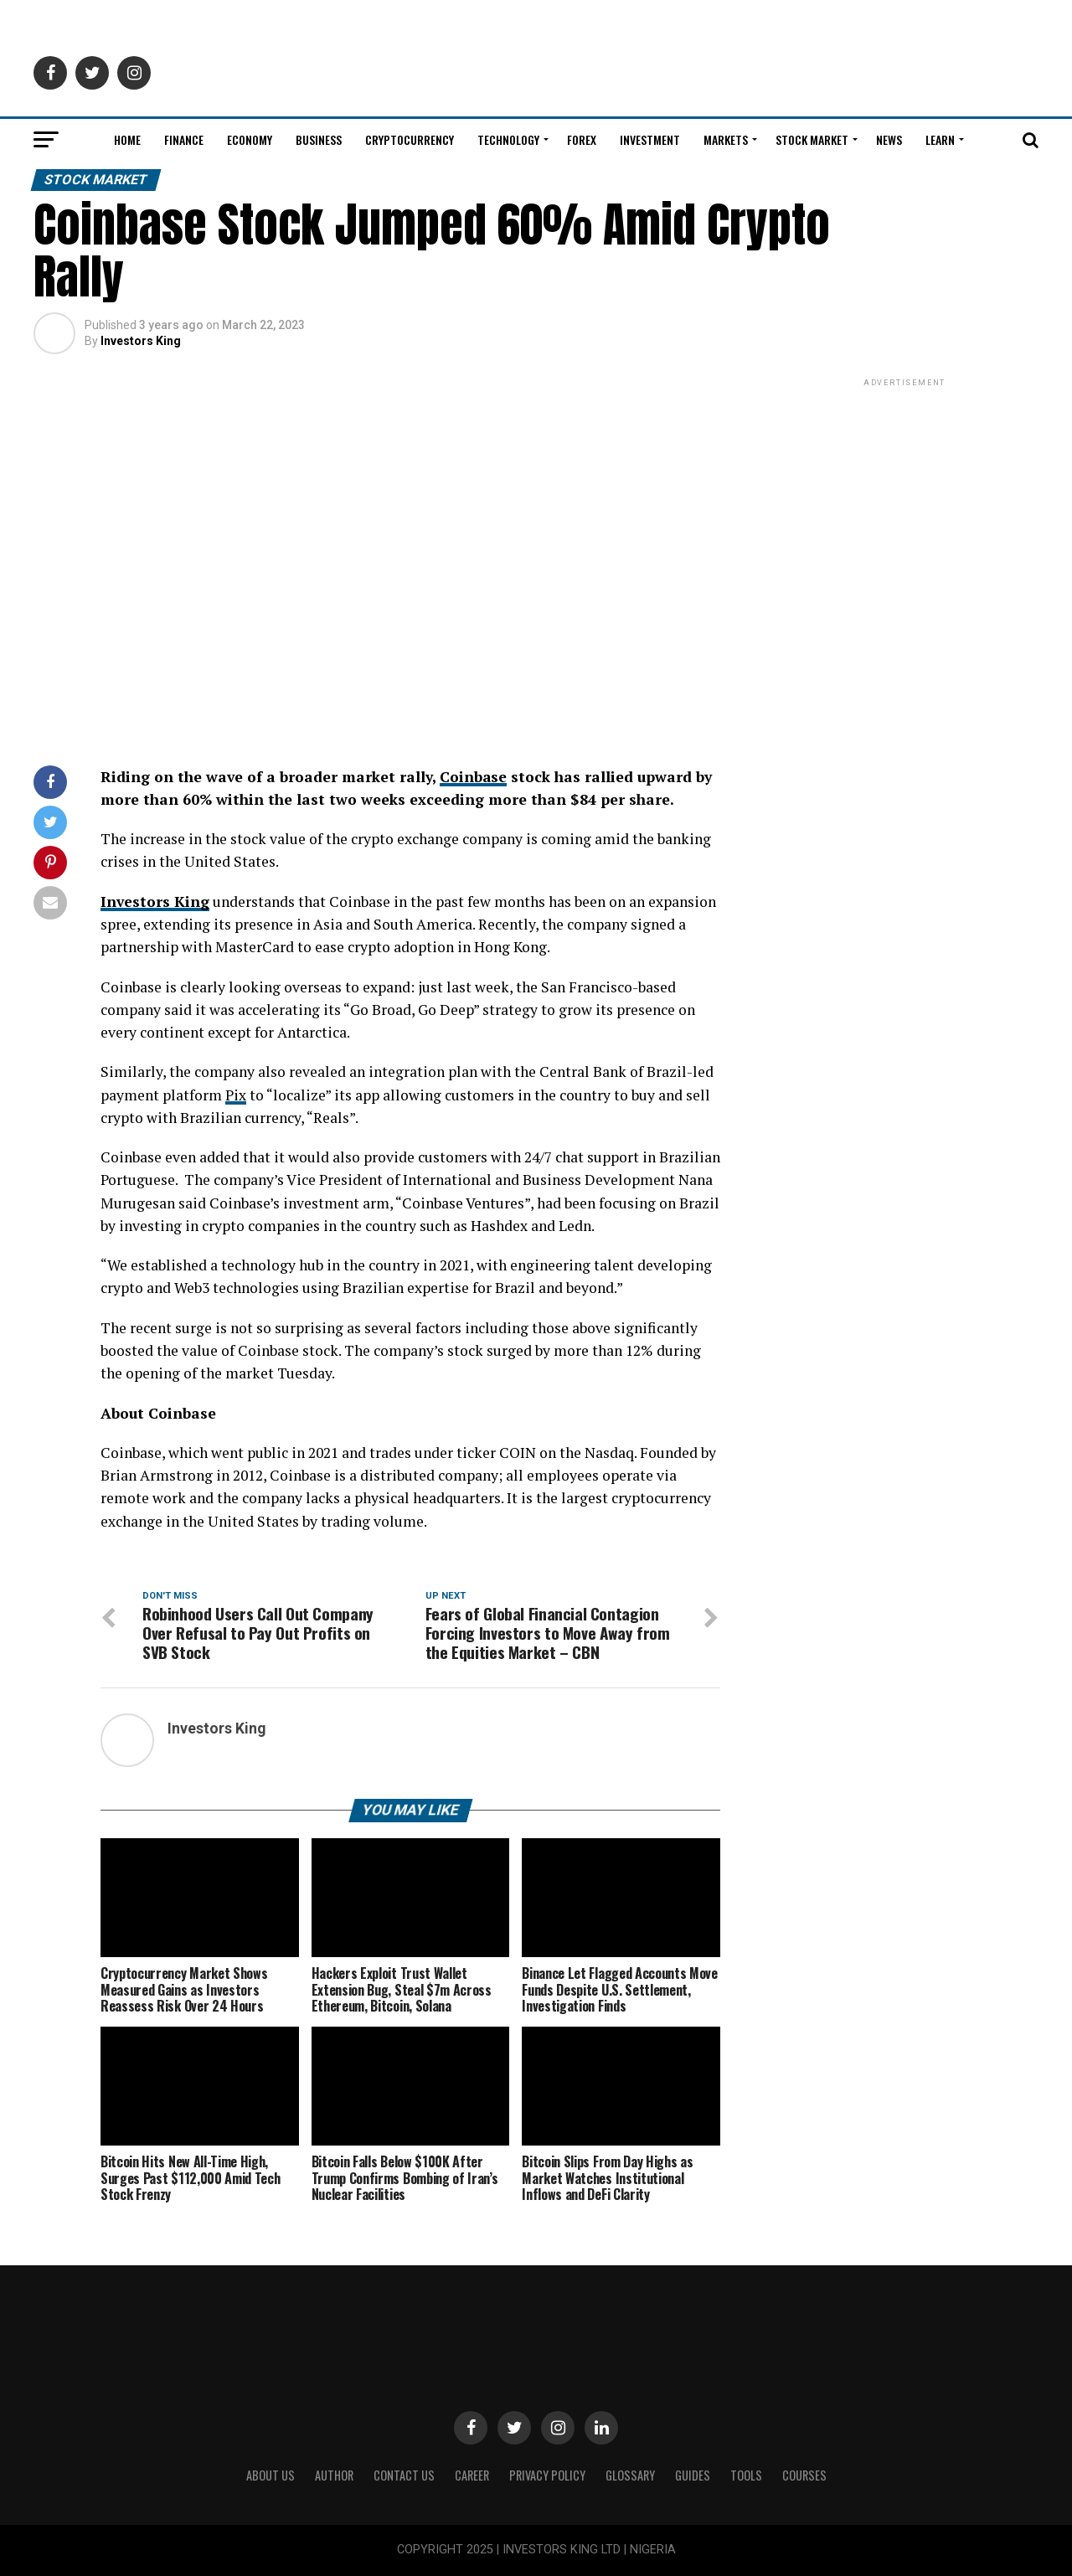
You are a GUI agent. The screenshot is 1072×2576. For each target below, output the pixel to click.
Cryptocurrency (409, 139)
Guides (692, 2476)
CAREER (472, 2476)
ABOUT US (270, 2476)
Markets (726, 139)
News (889, 139)
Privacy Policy (547, 2476)
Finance (184, 139)
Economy (249, 139)
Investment (650, 139)
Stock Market (812, 139)
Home (127, 139)
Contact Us (404, 2476)
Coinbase (474, 776)
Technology (508, 139)
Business (319, 139)
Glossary (630, 2476)
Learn (940, 139)
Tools (746, 2476)
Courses (804, 2476)
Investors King (140, 341)
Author (334, 2476)
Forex (581, 139)
